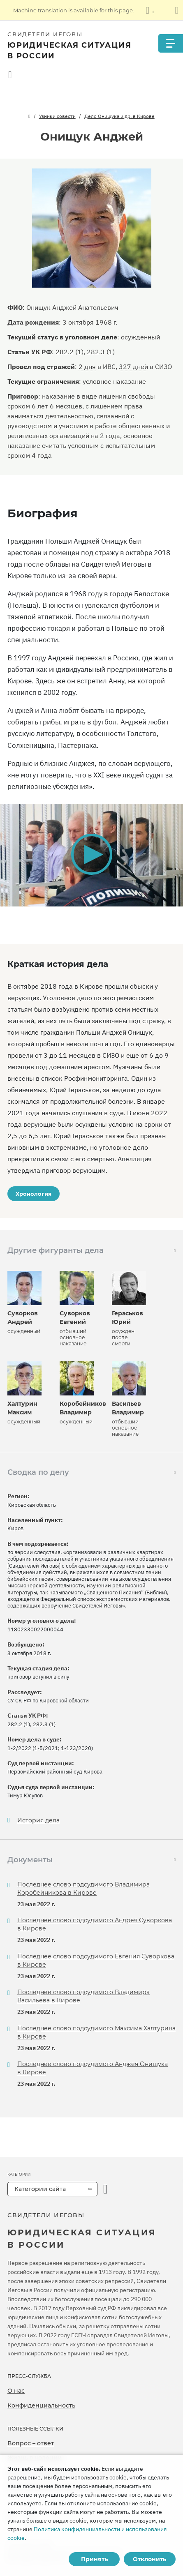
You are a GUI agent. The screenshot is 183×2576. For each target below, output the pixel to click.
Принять (94, 2559)
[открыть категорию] (105, 2189)
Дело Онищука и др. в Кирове (119, 116)
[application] (91, 855)
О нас (16, 2390)
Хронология (33, 1193)
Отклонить (149, 2559)
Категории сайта (40, 2189)
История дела (38, 1820)
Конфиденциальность (41, 2405)
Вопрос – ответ (30, 2443)
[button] (91, 854)
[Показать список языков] (149, 10)
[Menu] (170, 43)
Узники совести (57, 116)
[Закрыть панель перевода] (176, 10)
